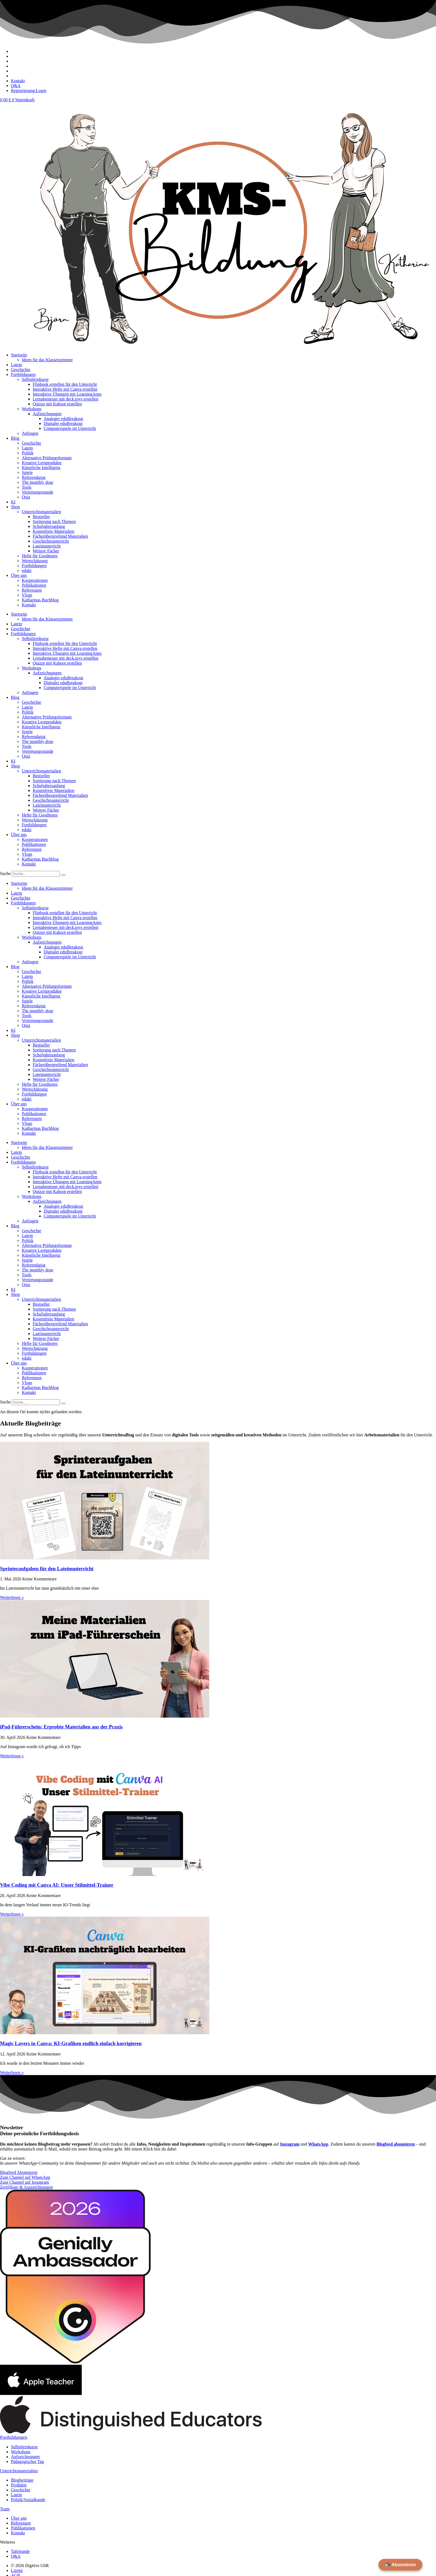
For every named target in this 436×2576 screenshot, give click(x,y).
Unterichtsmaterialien (19, 2470)
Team (5, 2509)
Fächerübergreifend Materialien (60, 536)
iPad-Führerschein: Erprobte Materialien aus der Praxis (61, 1727)
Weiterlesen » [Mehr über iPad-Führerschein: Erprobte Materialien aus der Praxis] (12, 1756)
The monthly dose (37, 482)
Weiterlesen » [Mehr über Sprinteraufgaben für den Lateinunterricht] (12, 1597)
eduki (27, 570)
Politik (28, 453)
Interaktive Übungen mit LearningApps (67, 394)
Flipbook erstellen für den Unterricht (65, 384)
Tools (26, 487)
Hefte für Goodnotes (40, 555)
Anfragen (30, 433)
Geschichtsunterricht (51, 541)
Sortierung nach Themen (54, 521)
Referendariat (34, 477)
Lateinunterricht (47, 546)
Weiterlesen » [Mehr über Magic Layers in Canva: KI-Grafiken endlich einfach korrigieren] (12, 2072)
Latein (16, 364)
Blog (15, 438)
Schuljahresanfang (49, 526)
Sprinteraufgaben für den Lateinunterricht (46, 1568)
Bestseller (41, 516)
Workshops (31, 408)
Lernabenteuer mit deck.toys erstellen (65, 399)
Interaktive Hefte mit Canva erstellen (65, 389)
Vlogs (27, 595)
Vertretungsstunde (37, 492)
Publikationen (34, 585)
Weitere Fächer (46, 551)
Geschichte (20, 369)
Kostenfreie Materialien (53, 531)
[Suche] (63, 875)
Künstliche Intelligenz (41, 467)
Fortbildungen (23, 374)
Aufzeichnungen (47, 413)
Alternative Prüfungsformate (47, 457)
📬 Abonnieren (400, 2564)
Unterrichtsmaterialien (41, 511)
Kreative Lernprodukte (42, 462)
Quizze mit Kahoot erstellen (57, 404)
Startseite (19, 355)
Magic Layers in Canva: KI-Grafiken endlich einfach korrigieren (71, 2043)
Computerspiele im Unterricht (70, 428)
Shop (15, 506)
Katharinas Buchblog (40, 600)
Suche (5, 873)
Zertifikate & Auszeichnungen (26, 2187)
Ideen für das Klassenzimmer (47, 359)
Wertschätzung (35, 560)
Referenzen (32, 590)
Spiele (27, 472)
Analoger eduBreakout (63, 418)
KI (13, 502)
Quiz (26, 497)
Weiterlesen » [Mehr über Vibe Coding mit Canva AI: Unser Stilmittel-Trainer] (12, 1914)
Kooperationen (35, 580)
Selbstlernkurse (35, 379)
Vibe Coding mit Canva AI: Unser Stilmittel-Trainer (56, 1885)
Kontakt (29, 604)
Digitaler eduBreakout (63, 423)
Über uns (19, 575)
